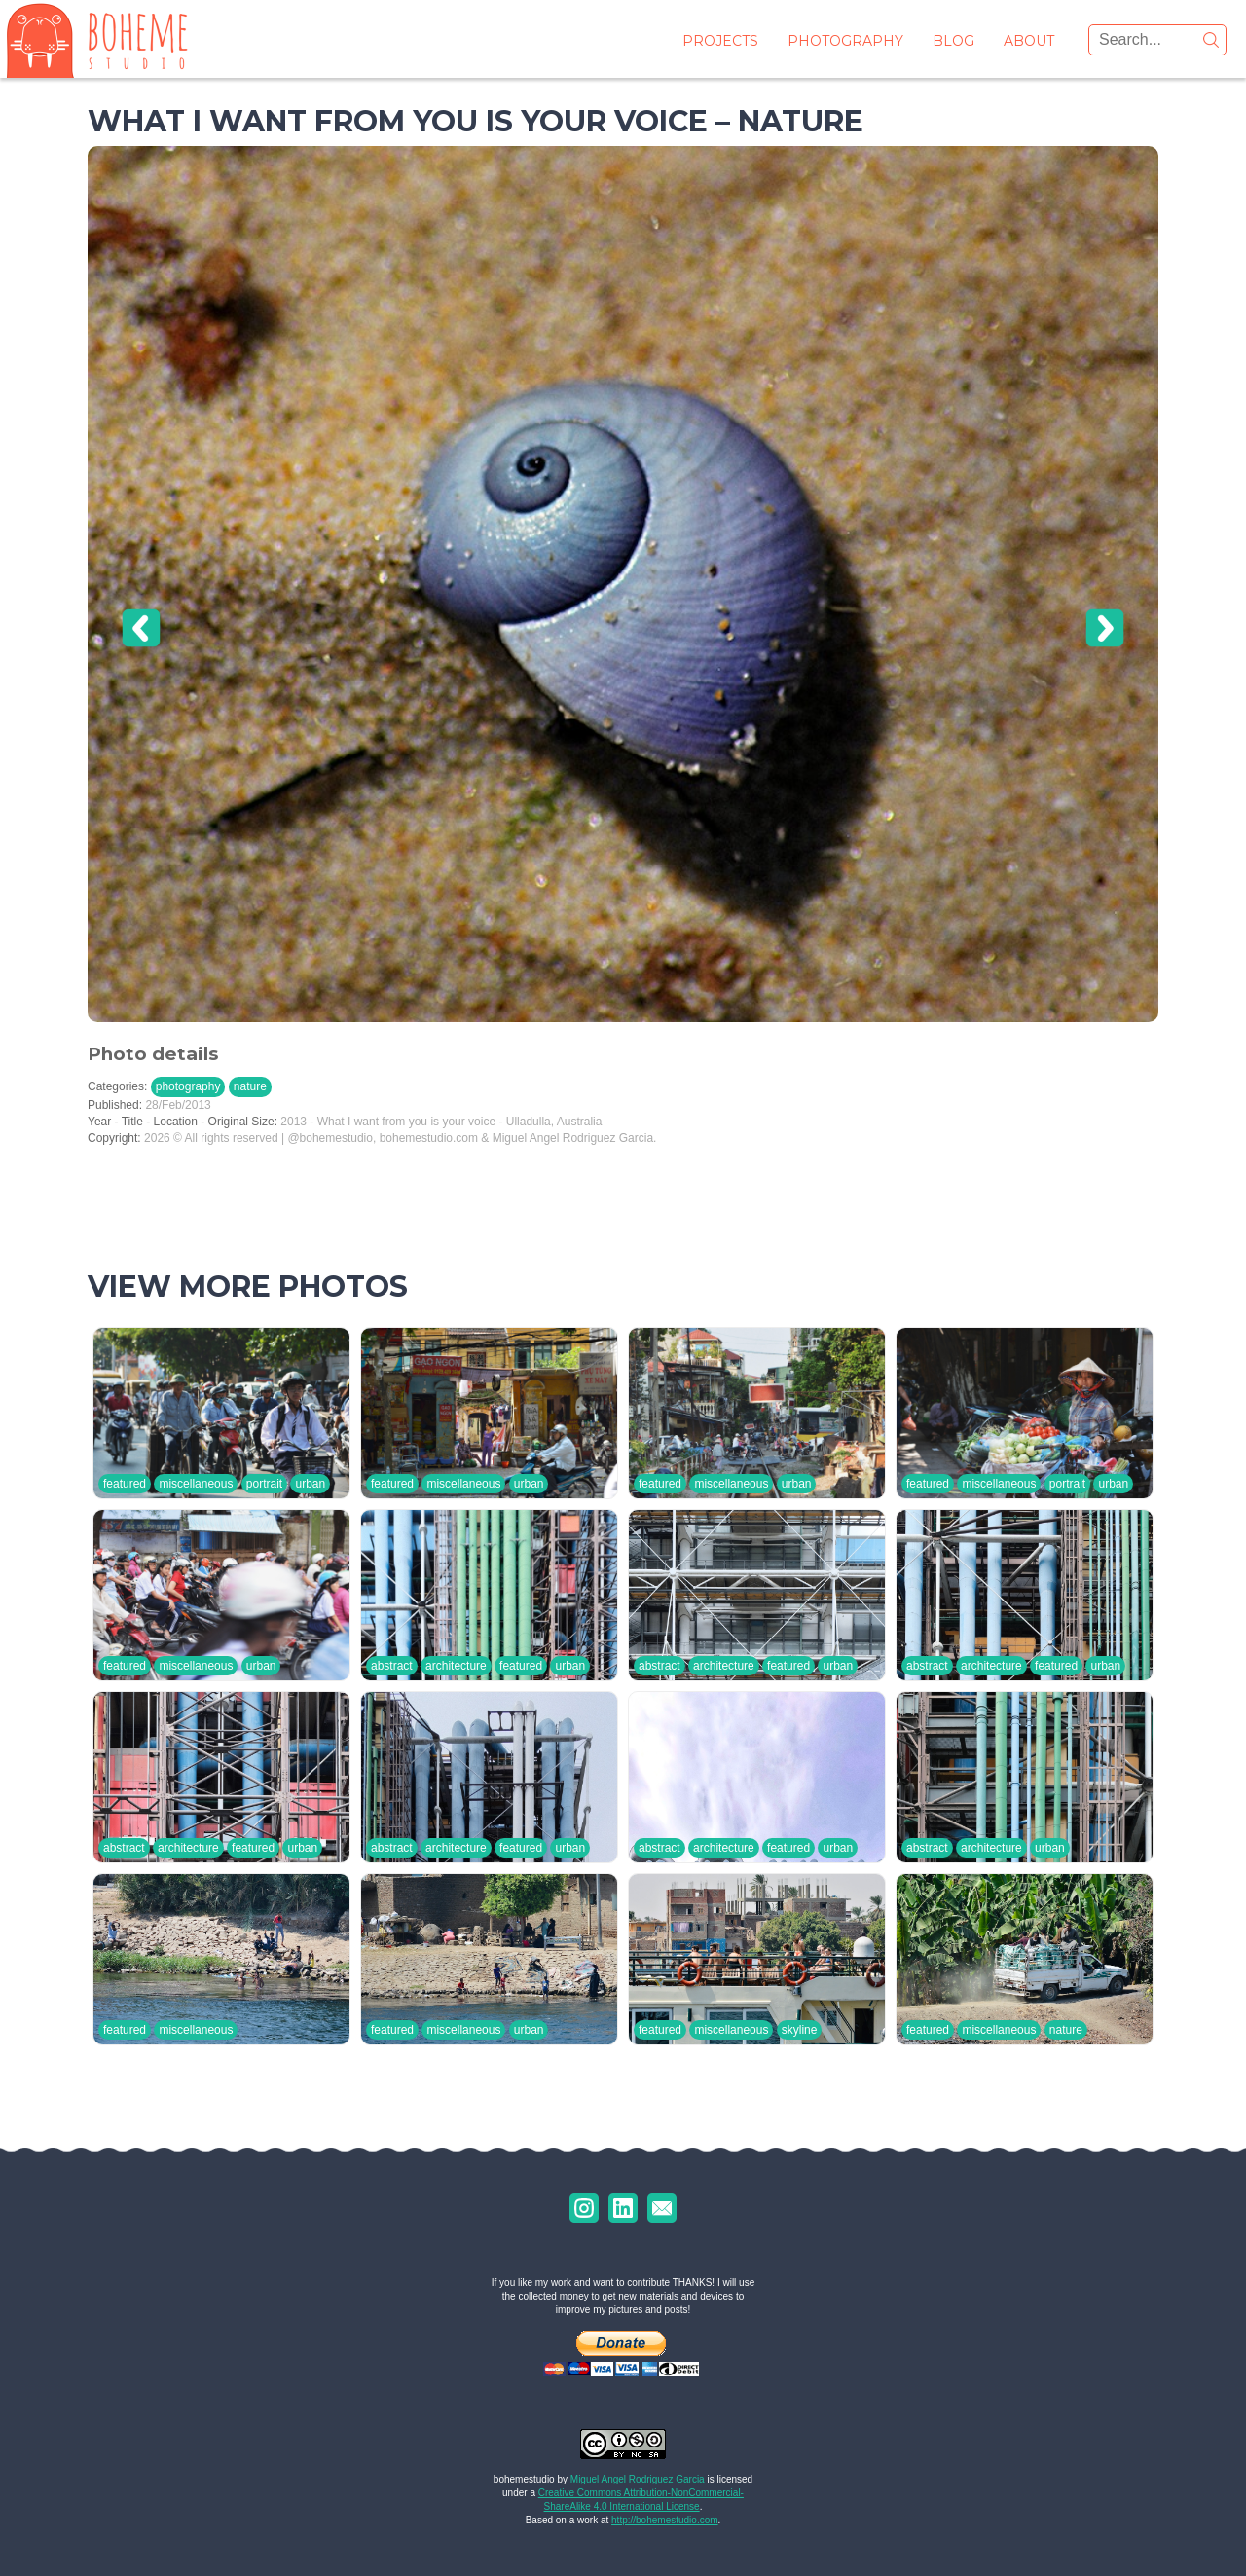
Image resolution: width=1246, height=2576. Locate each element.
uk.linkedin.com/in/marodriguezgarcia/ (623, 2208)
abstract (392, 1666)
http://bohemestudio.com (664, 2520)
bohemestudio (524, 2479)
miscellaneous (196, 1483)
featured (124, 1483)
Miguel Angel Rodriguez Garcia (637, 2479)
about (1029, 41)
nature (250, 1086)
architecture (456, 1666)
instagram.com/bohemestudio (584, 2208)
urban (310, 1483)
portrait (264, 1483)
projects (720, 41)
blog (953, 41)
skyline (800, 2030)
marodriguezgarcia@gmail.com (662, 2208)
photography (845, 41)
